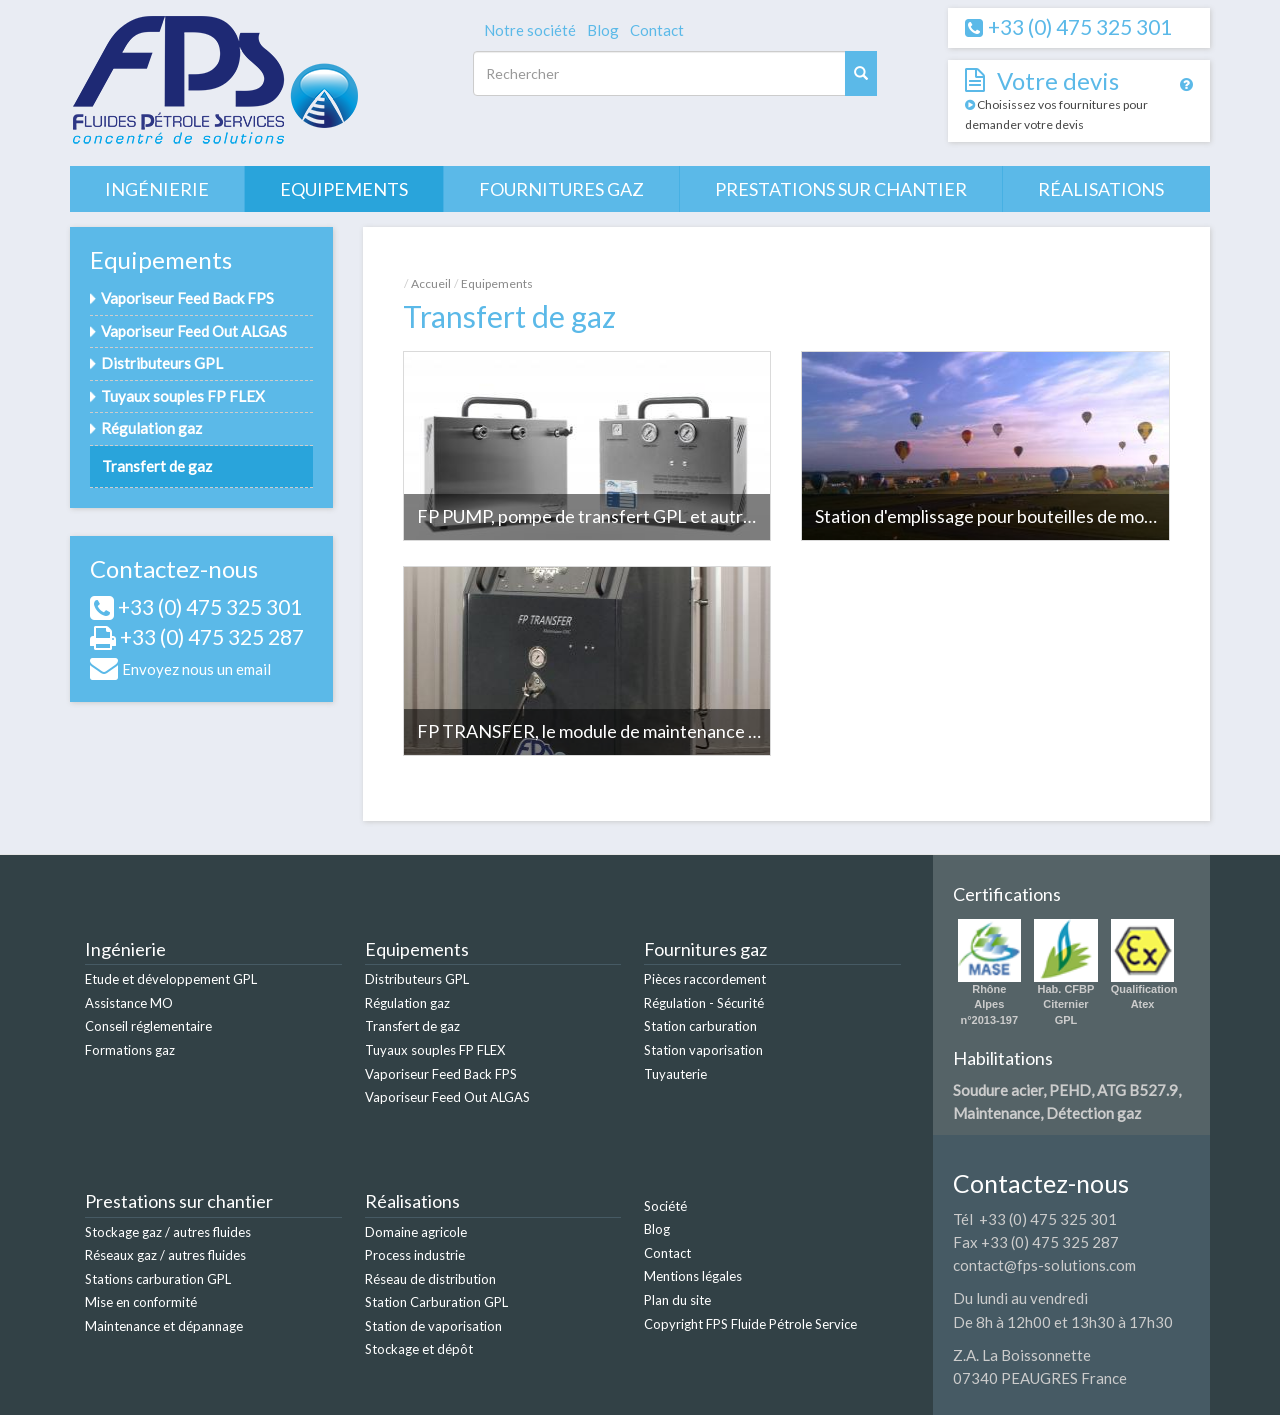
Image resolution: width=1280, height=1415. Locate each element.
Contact (657, 30)
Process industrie (415, 1255)
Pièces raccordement (705, 979)
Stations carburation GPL (158, 1279)
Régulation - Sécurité (704, 1003)
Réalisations (1101, 189)
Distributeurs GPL (162, 363)
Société (665, 1206)
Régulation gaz (151, 428)
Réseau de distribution (430, 1279)
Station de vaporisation (433, 1326)
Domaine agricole (416, 1232)
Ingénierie (157, 189)
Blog (603, 30)
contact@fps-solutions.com (1044, 1265)
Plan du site (677, 1300)
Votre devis (1058, 80)
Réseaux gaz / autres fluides (165, 1255)
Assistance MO (129, 1003)
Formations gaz (130, 1050)
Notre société (530, 30)
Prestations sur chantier (841, 189)
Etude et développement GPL (171, 979)
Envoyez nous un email (196, 669)
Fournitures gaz (561, 189)
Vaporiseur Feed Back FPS (187, 298)
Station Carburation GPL (436, 1302)
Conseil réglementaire (148, 1026)
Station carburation (700, 1026)
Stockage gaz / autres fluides (168, 1232)
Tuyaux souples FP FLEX (183, 396)
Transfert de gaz (157, 466)
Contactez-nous (174, 568)
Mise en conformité (141, 1302)
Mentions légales (693, 1276)
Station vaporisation (703, 1050)
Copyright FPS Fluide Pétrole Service (750, 1324)
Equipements (344, 189)
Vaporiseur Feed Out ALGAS (194, 331)
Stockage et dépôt (419, 1349)
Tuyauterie (675, 1074)
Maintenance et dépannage (164, 1326)
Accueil (431, 283)
